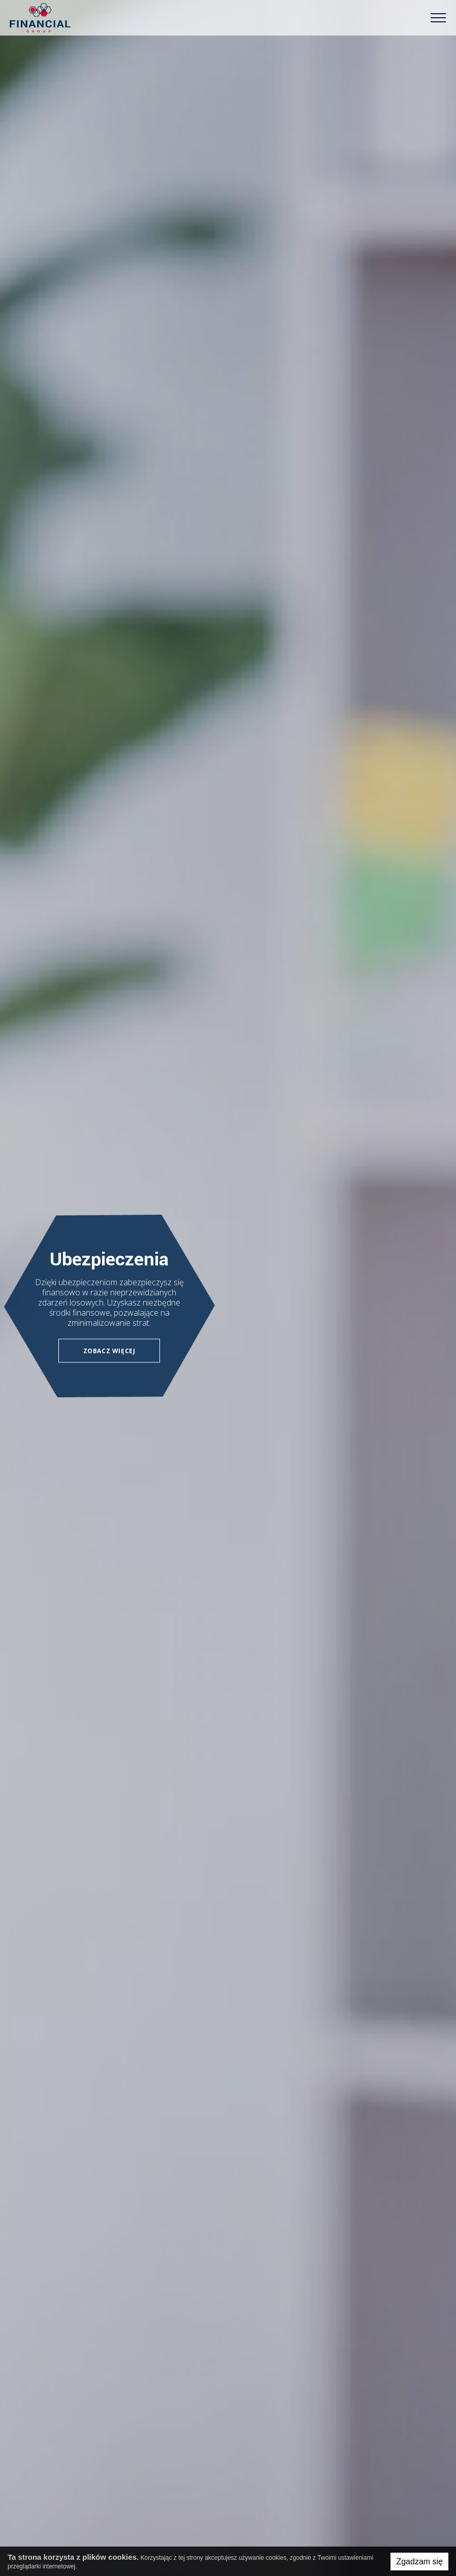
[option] (228, 1288)
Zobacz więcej (109, 1350)
